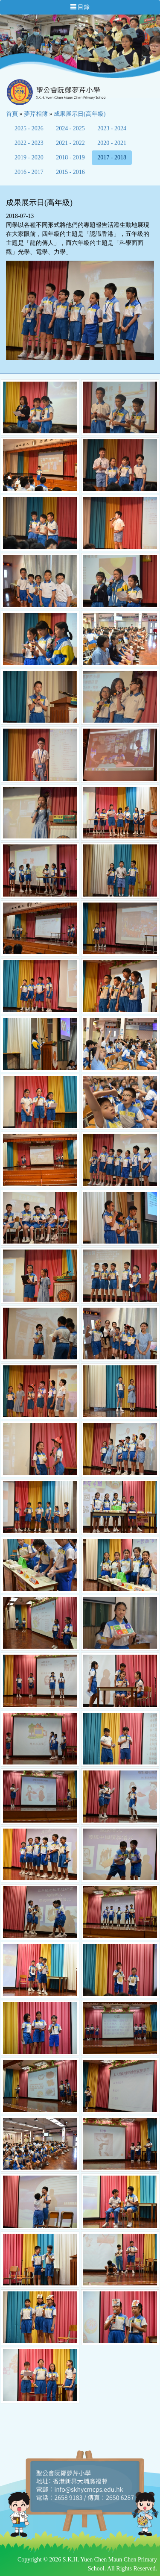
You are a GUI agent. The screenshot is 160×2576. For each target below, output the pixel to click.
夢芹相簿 (36, 114)
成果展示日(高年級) (79, 114)
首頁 (12, 114)
